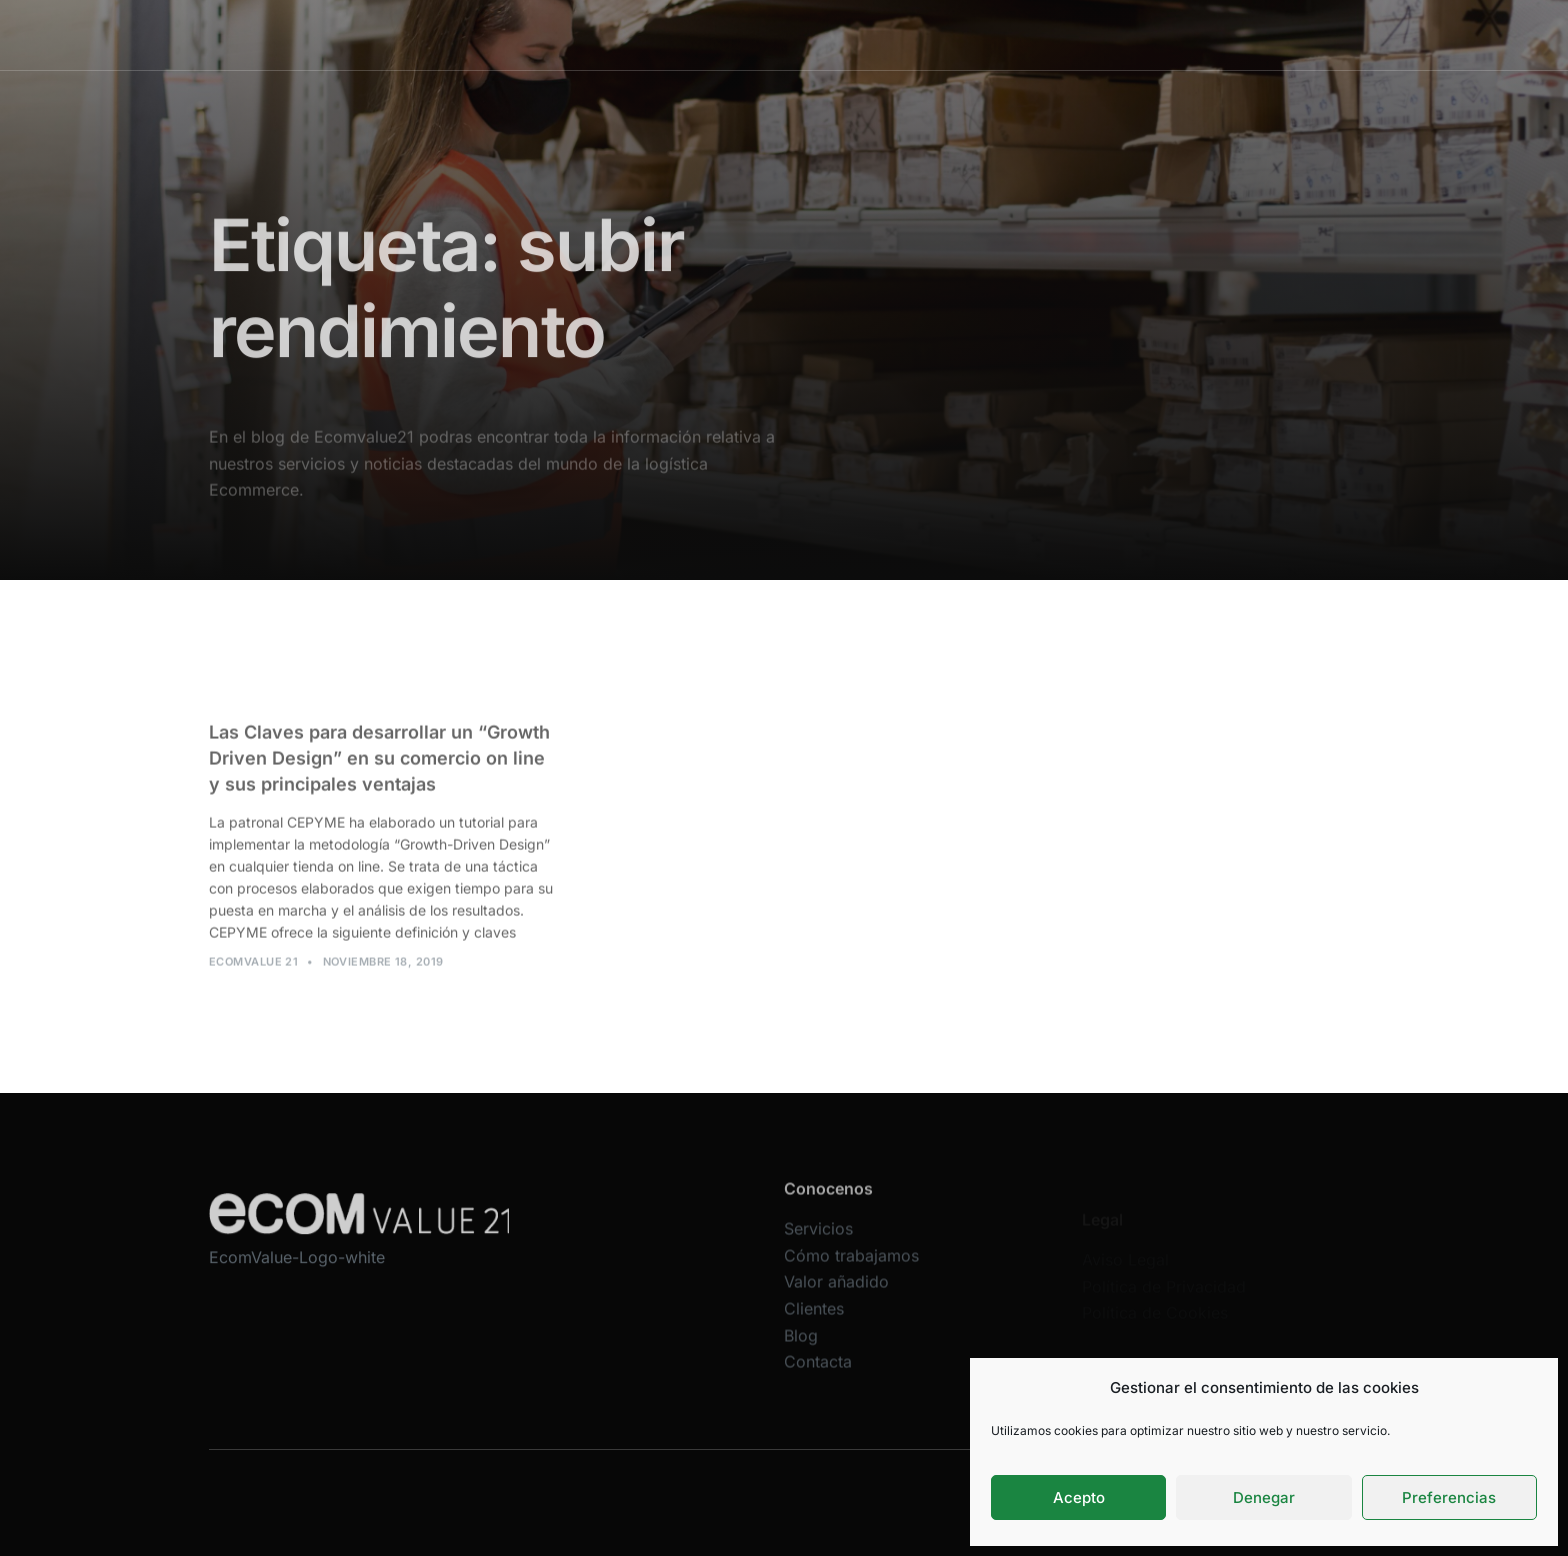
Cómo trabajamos (771, 34)
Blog (1082, 34)
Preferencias (1449, 1497)
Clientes (1009, 34)
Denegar (1264, 1497)
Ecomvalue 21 (253, 971)
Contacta (818, 1381)
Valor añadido (906, 34)
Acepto (1079, 1497)
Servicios (652, 34)
